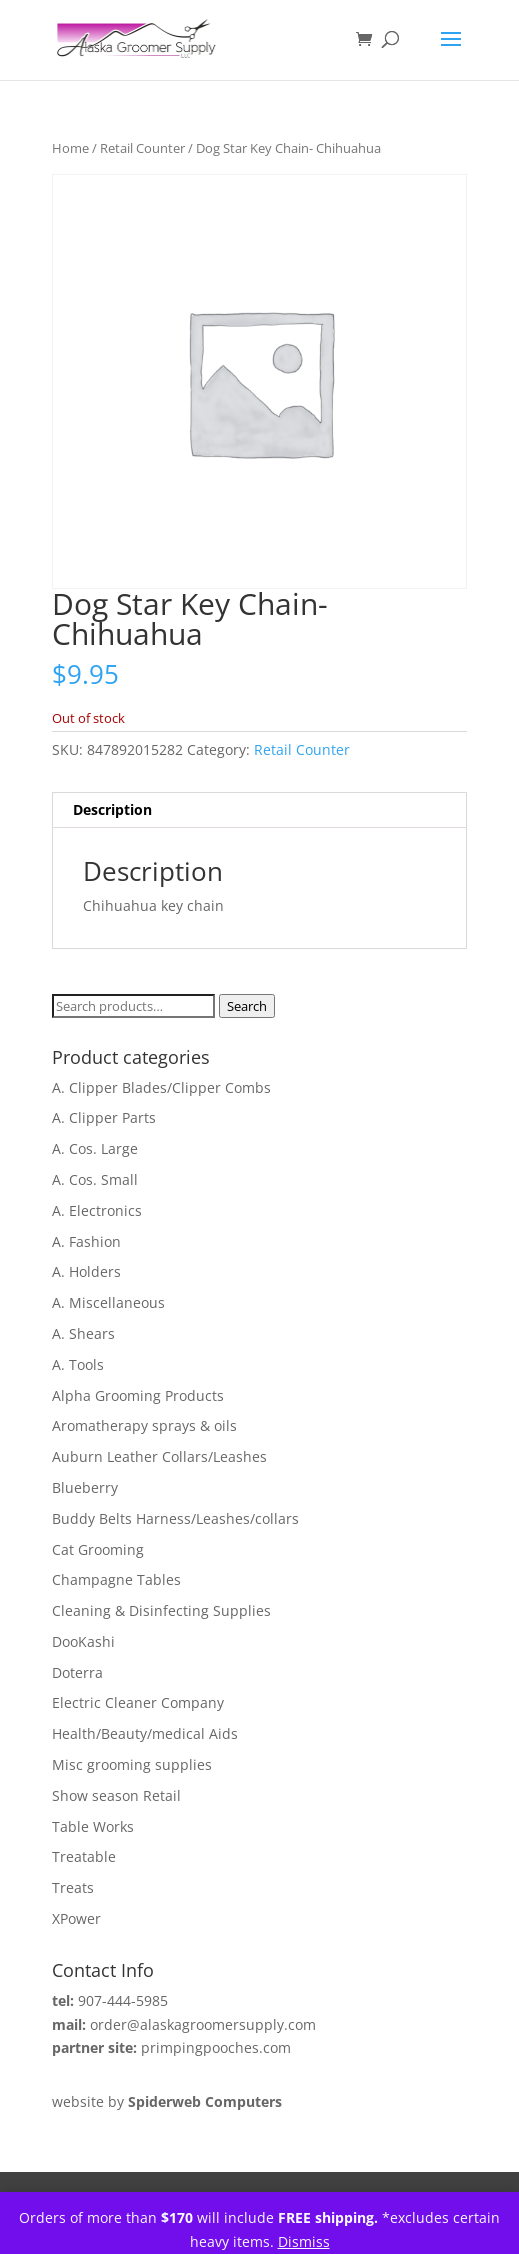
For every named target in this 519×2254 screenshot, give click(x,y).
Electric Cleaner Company (138, 1702)
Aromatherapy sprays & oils (144, 1425)
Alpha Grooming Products (138, 1395)
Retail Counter (142, 148)
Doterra (77, 1672)
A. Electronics (97, 1210)
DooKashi (83, 1641)
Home (70, 148)
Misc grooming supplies (132, 1764)
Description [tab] (112, 809)
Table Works (93, 1826)
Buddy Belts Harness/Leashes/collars (175, 1518)
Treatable (84, 1856)
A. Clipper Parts (104, 1117)
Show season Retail (116, 1795)
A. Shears (83, 1333)
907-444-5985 (123, 2000)
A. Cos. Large (95, 1148)
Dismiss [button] (304, 2241)
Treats (73, 1887)
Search (247, 1006)
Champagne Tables (116, 1579)
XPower (76, 1918)
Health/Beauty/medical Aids (145, 1733)
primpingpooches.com (216, 2047)
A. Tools (78, 1364)
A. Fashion (86, 1241)
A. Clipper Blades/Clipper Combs (161, 1087)
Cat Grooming (98, 1549)
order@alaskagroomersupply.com (203, 2024)
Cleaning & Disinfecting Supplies (161, 1610)
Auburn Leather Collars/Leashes (159, 1456)
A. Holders (86, 1271)
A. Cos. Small (95, 1179)
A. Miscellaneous (108, 1302)
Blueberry (85, 1487)
